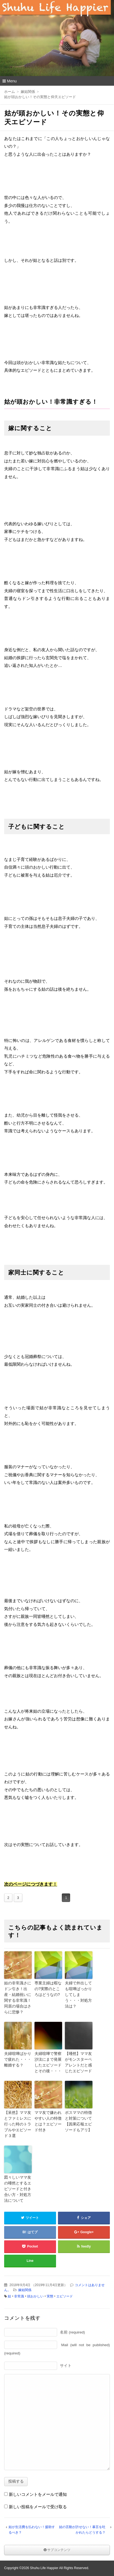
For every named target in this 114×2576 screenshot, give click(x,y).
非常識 (19, 2296)
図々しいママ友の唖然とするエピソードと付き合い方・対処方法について (17, 2189)
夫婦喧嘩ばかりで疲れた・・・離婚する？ (17, 2059)
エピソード (64, 2296)
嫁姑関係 (24, 2290)
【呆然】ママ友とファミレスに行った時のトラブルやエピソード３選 (17, 2124)
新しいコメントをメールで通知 (38, 2494)
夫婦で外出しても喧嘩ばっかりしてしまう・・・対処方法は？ (78, 1994)
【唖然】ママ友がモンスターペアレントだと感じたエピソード (78, 2062)
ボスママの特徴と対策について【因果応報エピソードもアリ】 (78, 2121)
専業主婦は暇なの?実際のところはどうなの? (48, 1989)
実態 (50, 2296)
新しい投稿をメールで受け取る (38, 2506)
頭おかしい (35, 2296)
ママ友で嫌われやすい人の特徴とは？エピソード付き (48, 2121)
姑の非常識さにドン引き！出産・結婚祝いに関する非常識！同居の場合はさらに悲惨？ (17, 1997)
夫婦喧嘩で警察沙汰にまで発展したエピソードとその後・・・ (48, 2062)
